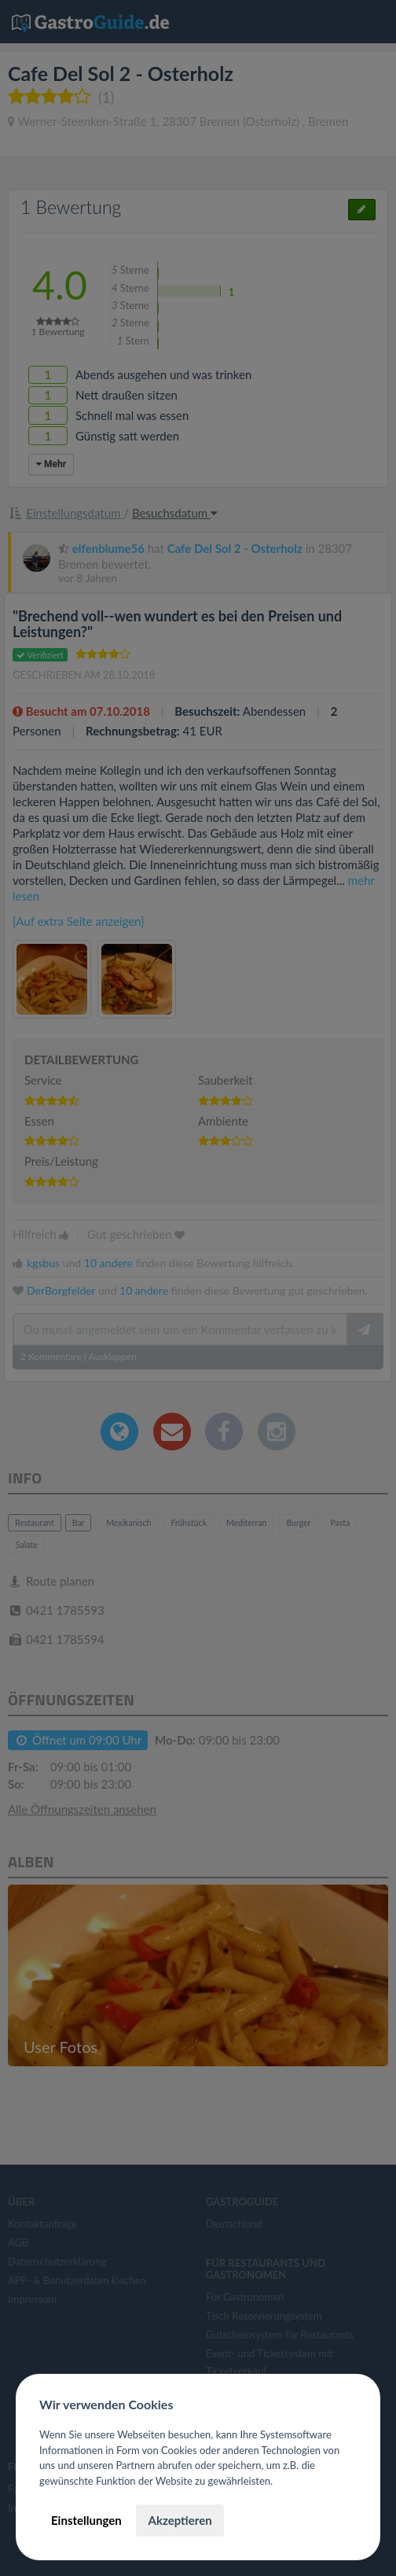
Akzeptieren (179, 2520)
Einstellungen (86, 2520)
